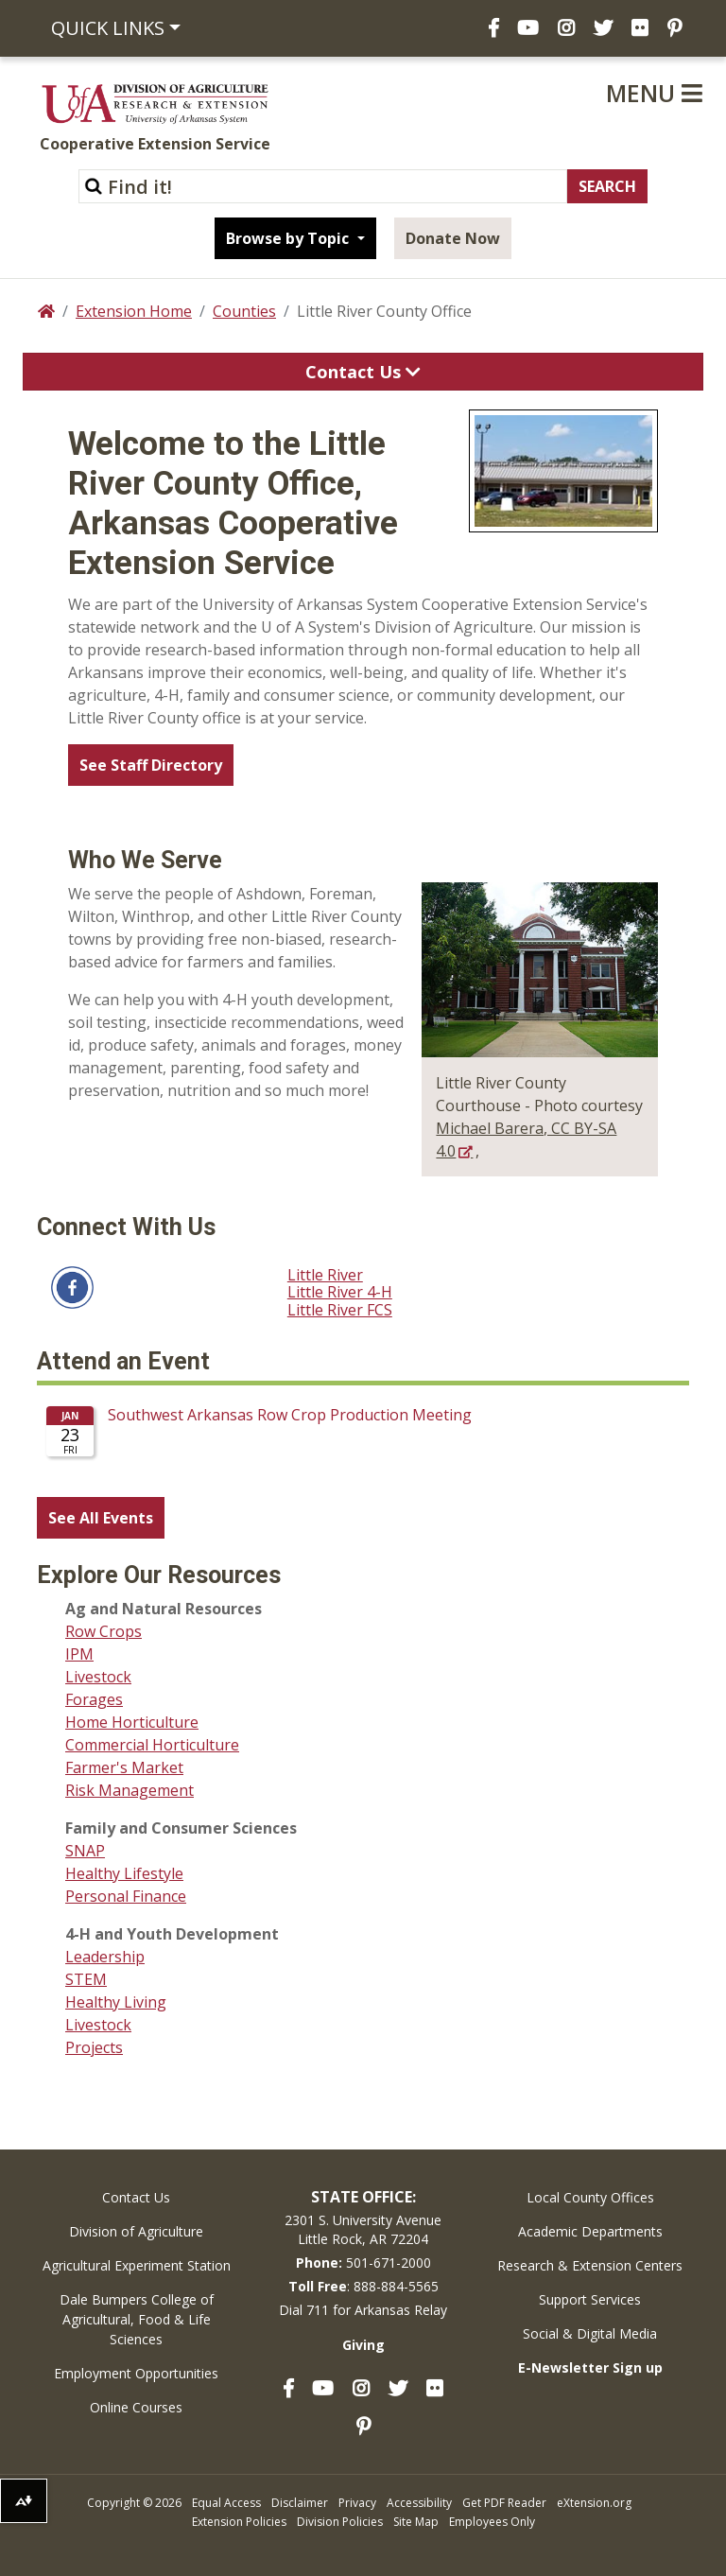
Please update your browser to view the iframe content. (363, 1438)
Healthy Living (115, 2002)
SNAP (85, 1850)
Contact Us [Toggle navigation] (363, 371)
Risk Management (129, 1790)
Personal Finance (125, 1896)
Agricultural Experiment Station (137, 2265)
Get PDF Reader (504, 2503)
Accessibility (419, 2503)
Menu (654, 93)
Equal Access (226, 2503)
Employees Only (492, 2522)
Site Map (416, 2522)
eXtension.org (594, 2503)
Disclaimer (299, 2503)
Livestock (98, 1676)
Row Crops (103, 1631)
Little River (325, 1274)
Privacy (357, 2503)
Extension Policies (239, 2522)
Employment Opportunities (136, 2373)
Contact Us (136, 2197)
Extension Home (134, 311)
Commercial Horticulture (152, 1744)
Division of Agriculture (136, 2231)
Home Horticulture (132, 1722)
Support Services (590, 2299)
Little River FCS (339, 1309)
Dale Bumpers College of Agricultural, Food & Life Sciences (137, 2319)
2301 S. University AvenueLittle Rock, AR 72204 (363, 2229)
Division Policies (340, 2522)
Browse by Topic (289, 238)
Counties (244, 311)
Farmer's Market (124, 1767)
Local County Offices (590, 2197)
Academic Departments (590, 2231)
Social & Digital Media (590, 2333)
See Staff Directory (150, 765)
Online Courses (136, 2407)
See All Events (100, 1517)
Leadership (105, 1956)
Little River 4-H (339, 1291)
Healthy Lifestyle (124, 1873)
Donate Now (453, 238)
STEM (86, 1979)
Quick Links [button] (107, 28)
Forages (94, 1699)
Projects (94, 2047)
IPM (79, 1654)
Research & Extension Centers (590, 2265)
